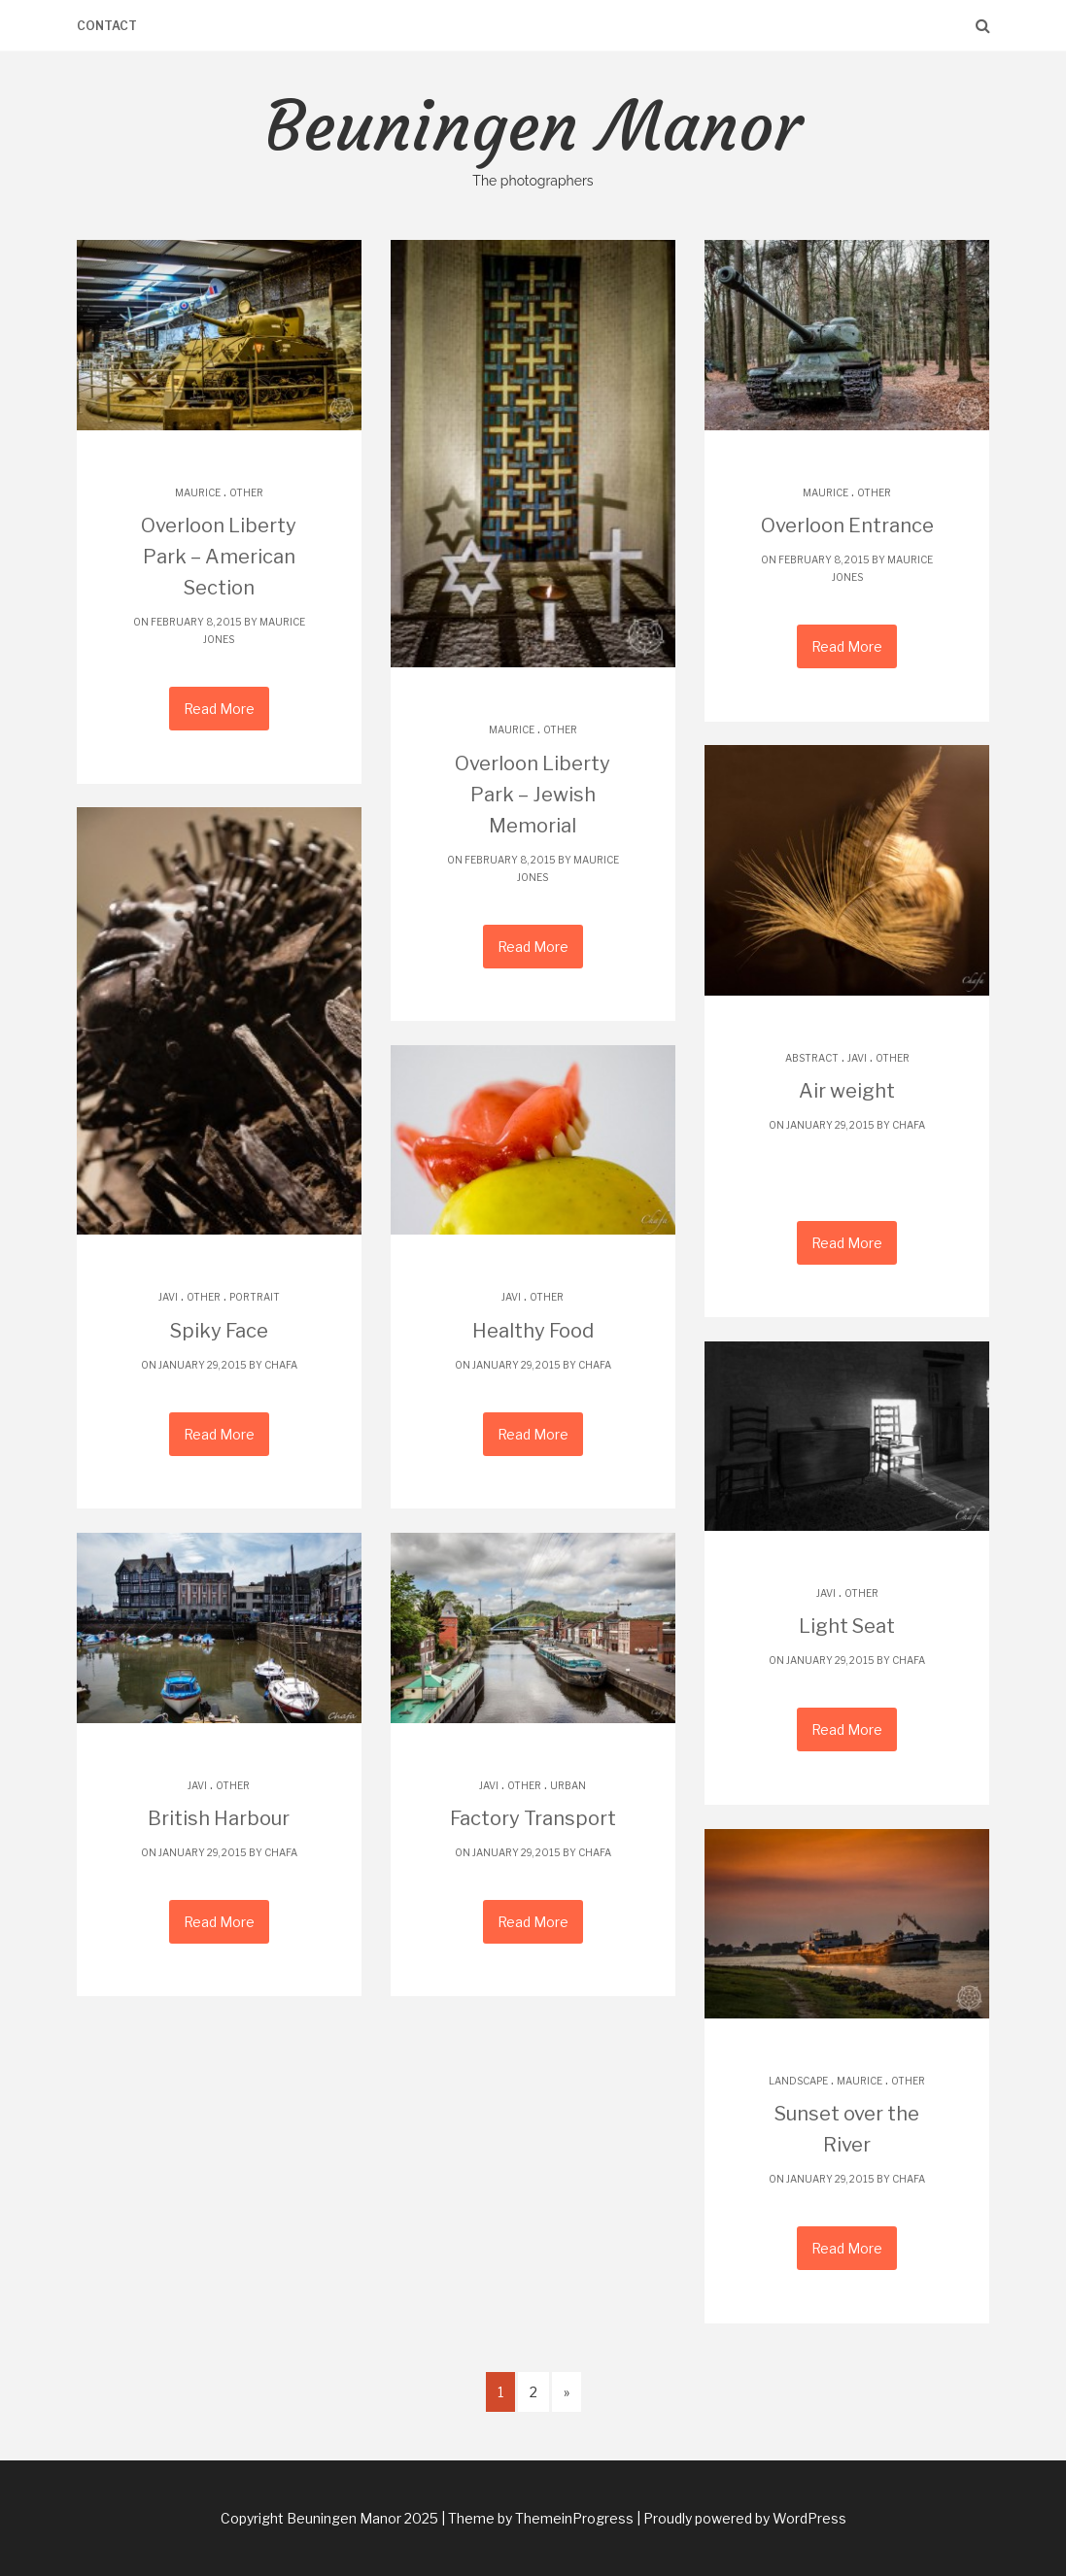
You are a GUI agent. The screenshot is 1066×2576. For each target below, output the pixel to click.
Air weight (847, 1090)
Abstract (812, 1058)
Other (246, 492)
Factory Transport (533, 1818)
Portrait (254, 1297)
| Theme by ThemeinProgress (537, 2518)
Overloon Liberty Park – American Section (218, 556)
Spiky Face (219, 1330)
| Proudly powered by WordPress (741, 2518)
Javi (857, 1058)
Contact (107, 25)
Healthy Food (533, 1330)
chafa (908, 1125)
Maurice (198, 492)
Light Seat (847, 1626)
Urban (568, 1785)
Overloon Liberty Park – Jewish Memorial (532, 794)
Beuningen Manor (533, 138)
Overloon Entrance (847, 525)
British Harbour (219, 1818)
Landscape (798, 2080)
